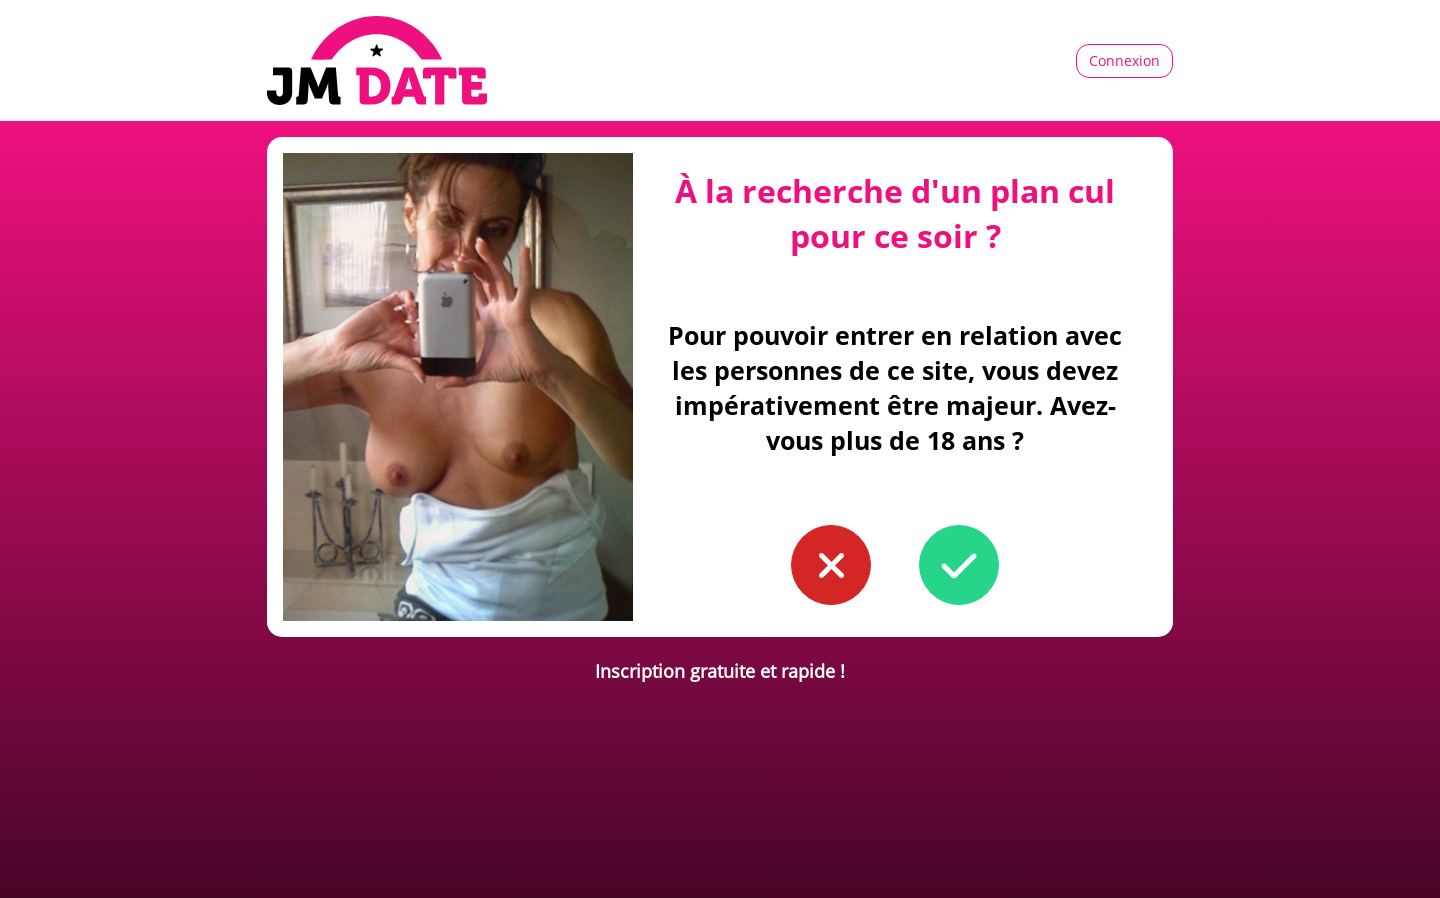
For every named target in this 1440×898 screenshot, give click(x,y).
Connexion (1124, 60)
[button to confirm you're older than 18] (959, 565)
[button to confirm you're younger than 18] (831, 565)
